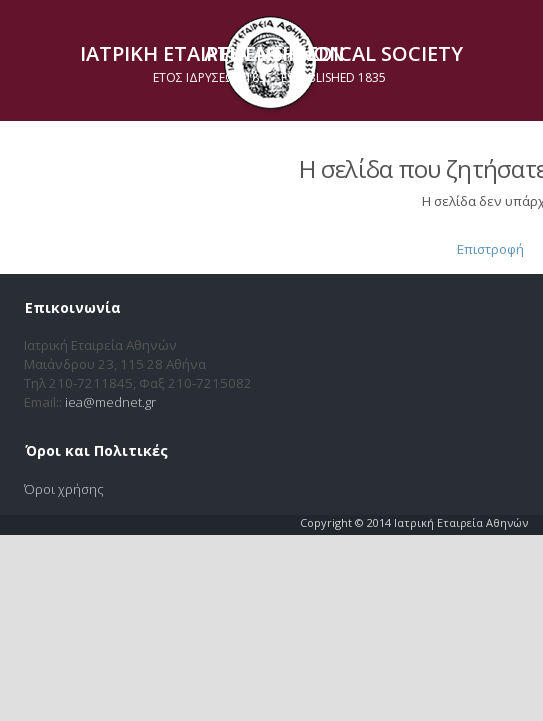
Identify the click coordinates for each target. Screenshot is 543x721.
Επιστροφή (490, 249)
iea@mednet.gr (110, 402)
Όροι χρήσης (64, 489)
